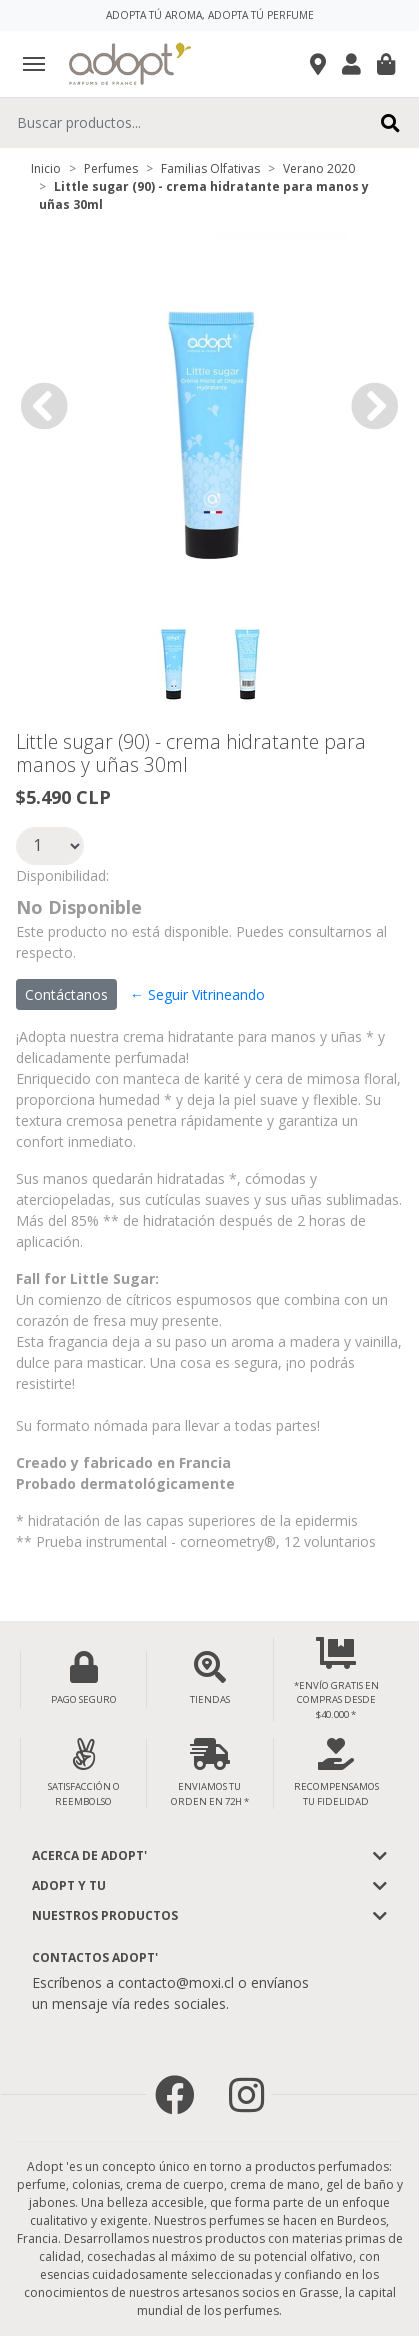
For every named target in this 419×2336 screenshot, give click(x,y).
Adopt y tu (69, 1885)
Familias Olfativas (210, 168)
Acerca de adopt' (89, 1855)
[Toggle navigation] (34, 64)
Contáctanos (66, 994)
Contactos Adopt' (95, 1957)
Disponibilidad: (62, 875)
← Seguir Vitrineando (197, 994)
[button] (44, 406)
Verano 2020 (319, 168)
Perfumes (111, 168)
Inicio (46, 168)
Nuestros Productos (105, 1915)
